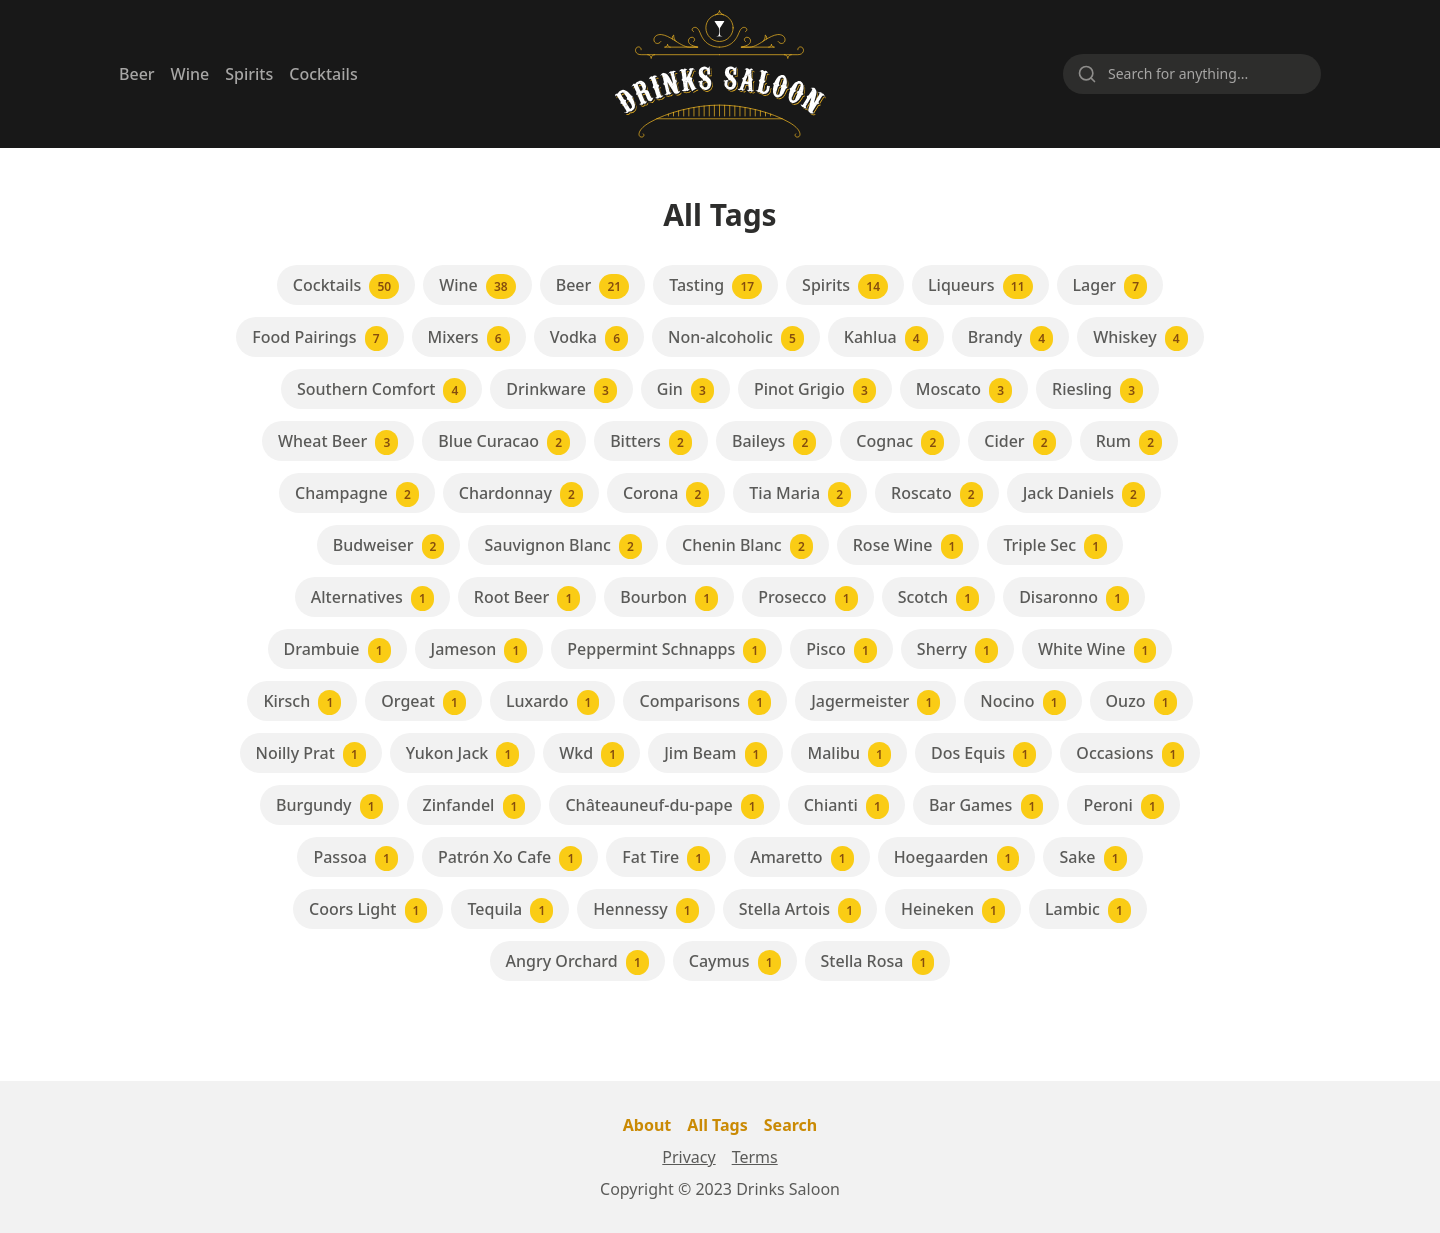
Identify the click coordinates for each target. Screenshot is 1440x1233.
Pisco (841, 650)
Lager (1110, 286)
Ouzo (1141, 702)
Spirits (249, 74)
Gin (685, 390)
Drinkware (561, 390)
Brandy (1011, 338)
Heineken (953, 910)
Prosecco (807, 598)
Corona (666, 494)
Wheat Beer (338, 442)
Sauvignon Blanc (563, 546)
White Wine (1097, 650)
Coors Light (368, 910)
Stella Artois (800, 910)
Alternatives (372, 598)
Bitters (651, 442)
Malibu (848, 754)
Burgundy (329, 806)
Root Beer (527, 598)
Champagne (357, 494)
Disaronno (1074, 598)
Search (790, 1125)
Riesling (1097, 390)
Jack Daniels (1084, 494)
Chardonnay (521, 494)
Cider (1019, 442)
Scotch (938, 598)
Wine (190, 74)
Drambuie (337, 650)
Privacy (688, 1157)
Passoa (355, 858)
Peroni (1123, 806)
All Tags (717, 1125)
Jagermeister (875, 702)
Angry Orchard (577, 962)
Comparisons (705, 702)
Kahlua (886, 338)
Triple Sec (1055, 546)
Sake (1092, 858)
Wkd (591, 754)
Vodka (589, 338)
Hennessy (645, 910)
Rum (1129, 442)
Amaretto (801, 858)
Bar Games (986, 806)
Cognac (900, 442)
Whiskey (1140, 338)
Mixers (469, 338)
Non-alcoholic (736, 338)
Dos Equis (983, 754)
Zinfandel (474, 806)
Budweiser (389, 546)
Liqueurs (980, 286)
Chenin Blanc (747, 546)
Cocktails (323, 74)
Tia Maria (800, 494)
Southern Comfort (381, 390)
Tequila (510, 910)
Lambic (1088, 910)
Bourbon (669, 598)
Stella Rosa (878, 962)
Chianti (846, 806)
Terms (755, 1157)
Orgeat (423, 702)
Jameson (479, 650)
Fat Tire (666, 858)
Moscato (964, 390)
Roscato (937, 494)
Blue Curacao (504, 442)
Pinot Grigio (815, 390)
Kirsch (302, 702)
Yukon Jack (462, 754)
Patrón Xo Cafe (510, 858)
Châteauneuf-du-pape (664, 806)
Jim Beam (715, 754)
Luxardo (553, 702)
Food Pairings (319, 338)
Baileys (774, 442)
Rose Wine (908, 546)
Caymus (735, 962)
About (647, 1125)
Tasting (715, 286)
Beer (137, 74)
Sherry (957, 650)
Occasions (1130, 754)
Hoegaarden (957, 858)
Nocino (1022, 702)
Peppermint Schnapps (666, 650)
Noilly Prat (311, 754)
